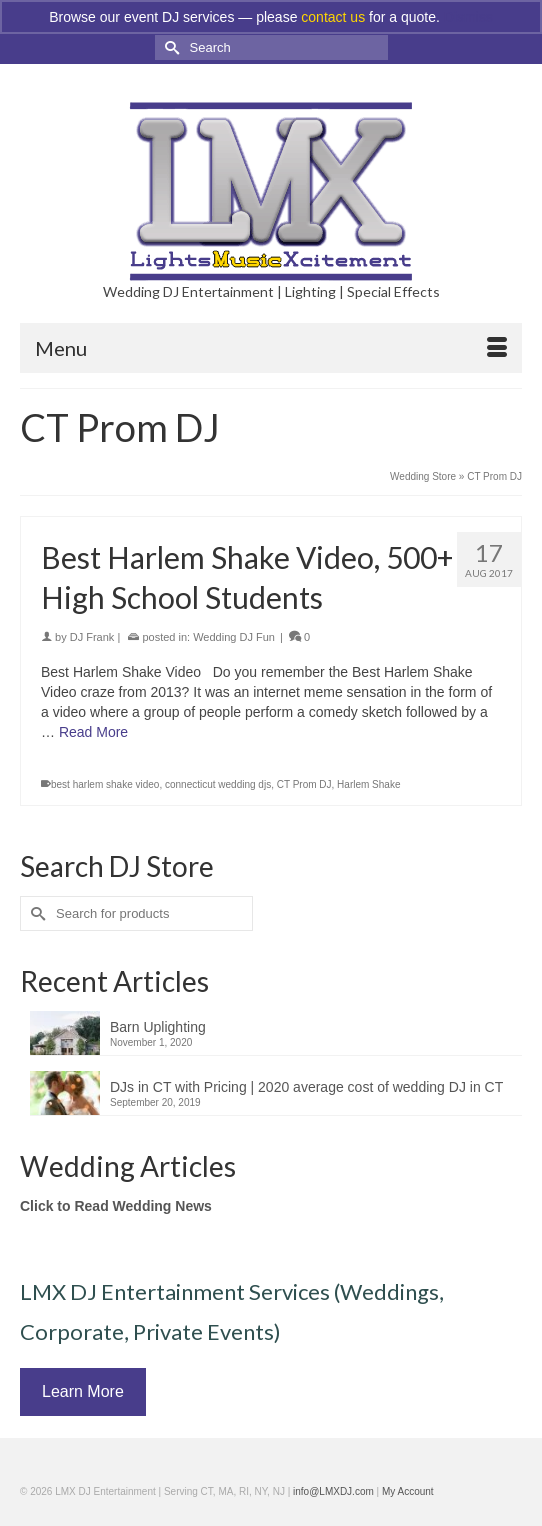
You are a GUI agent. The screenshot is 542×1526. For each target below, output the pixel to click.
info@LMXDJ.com (333, 1491)
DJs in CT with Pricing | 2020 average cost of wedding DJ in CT (306, 1087)
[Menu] (271, 348)
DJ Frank (92, 637)
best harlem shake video (105, 784)
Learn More (83, 1391)
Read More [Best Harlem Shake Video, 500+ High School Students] (93, 732)
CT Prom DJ (304, 784)
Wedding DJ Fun (234, 637)
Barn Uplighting (158, 1027)
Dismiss (468, 17)
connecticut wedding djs (218, 784)
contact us (333, 17)
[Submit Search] (170, 47)
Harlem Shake (368, 784)
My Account (408, 1491)
